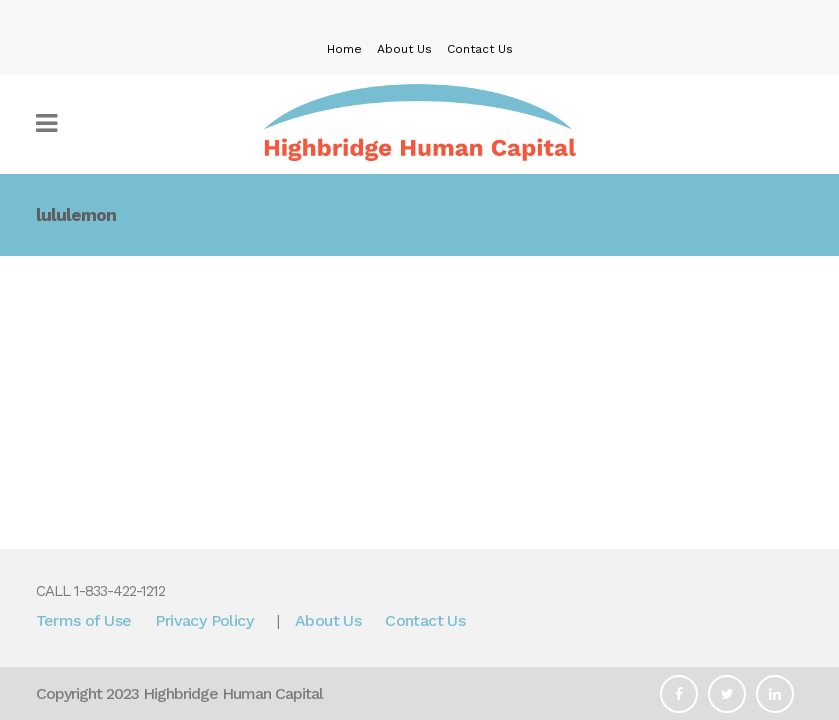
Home (344, 49)
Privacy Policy (204, 620)
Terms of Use (84, 620)
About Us (404, 49)
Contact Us (480, 49)
